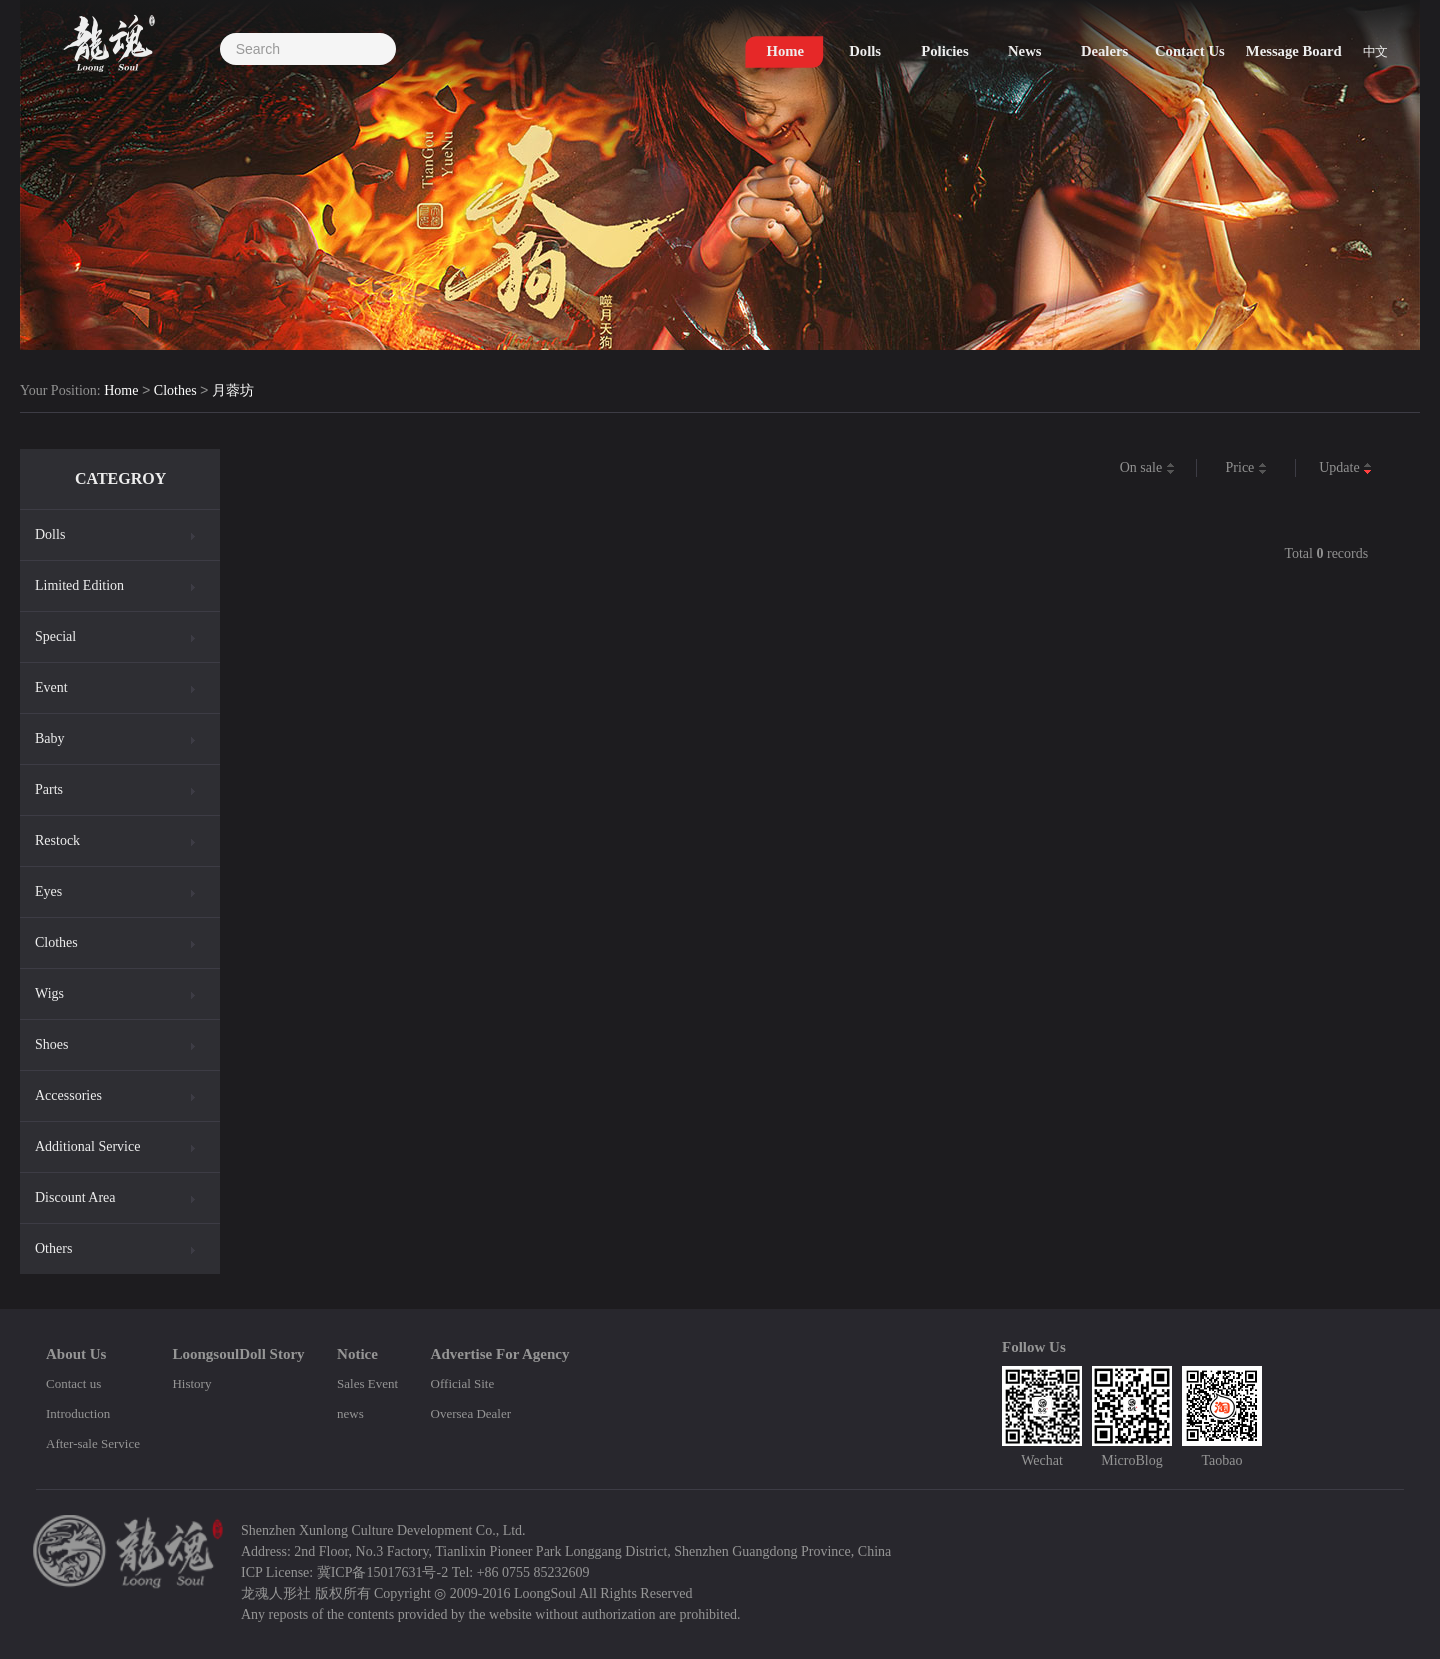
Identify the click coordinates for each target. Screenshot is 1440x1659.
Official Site (463, 1383)
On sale (1147, 468)
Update (1345, 468)
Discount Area (75, 1197)
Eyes (48, 891)
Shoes (51, 1044)
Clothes (175, 391)
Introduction (78, 1413)
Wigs (49, 993)
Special (55, 636)
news (350, 1413)
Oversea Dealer (471, 1413)
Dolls (50, 534)
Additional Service (87, 1146)
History (191, 1383)
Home (121, 391)
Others (53, 1248)
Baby (50, 738)
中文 (1374, 51)
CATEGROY (120, 478)
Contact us (73, 1383)
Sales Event (367, 1383)
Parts (49, 789)
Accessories (68, 1095)
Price (1246, 468)
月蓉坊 (233, 391)
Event (51, 687)
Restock (57, 840)
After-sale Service (93, 1443)
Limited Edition (79, 585)
